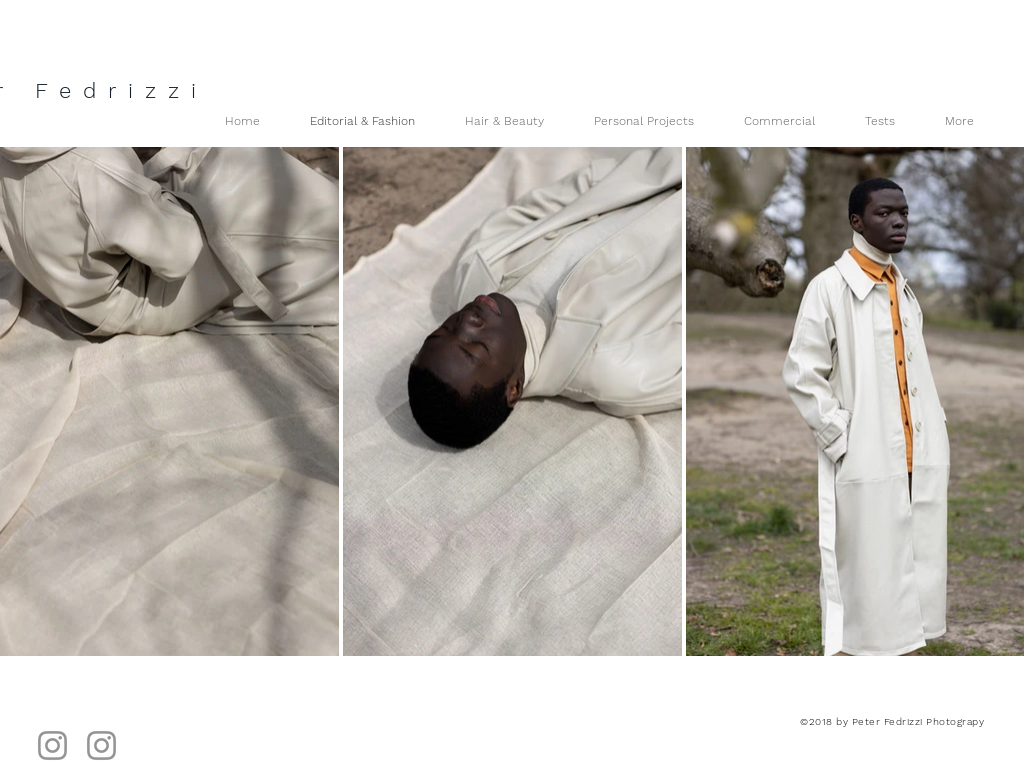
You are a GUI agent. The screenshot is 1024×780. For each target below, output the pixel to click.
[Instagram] (52, 745)
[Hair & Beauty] (101, 745)
